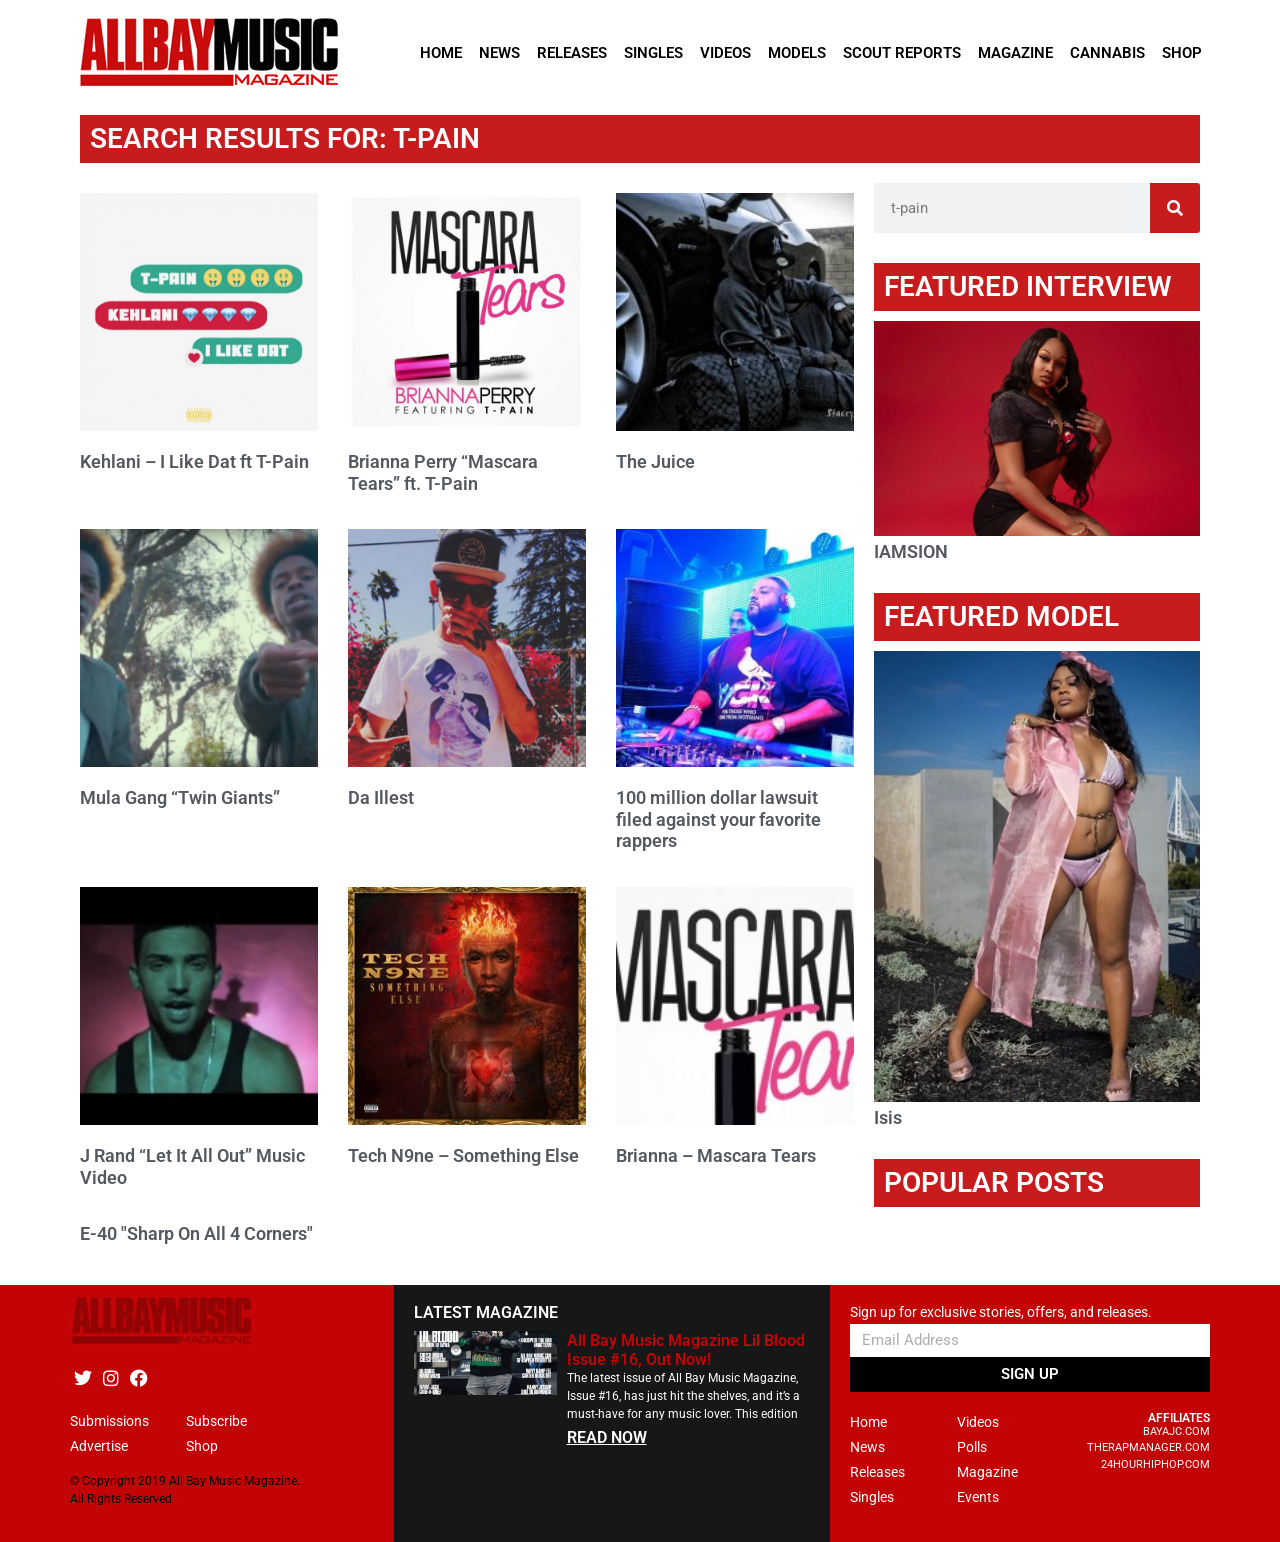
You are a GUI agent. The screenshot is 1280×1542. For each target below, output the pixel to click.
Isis (888, 1117)
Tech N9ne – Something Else (463, 1155)
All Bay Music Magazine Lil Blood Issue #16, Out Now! (686, 1350)
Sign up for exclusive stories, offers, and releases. (1001, 1312)
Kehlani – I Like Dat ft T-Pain (194, 461)
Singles (653, 53)
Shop (1182, 53)
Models (797, 53)
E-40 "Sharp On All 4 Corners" (196, 1233)
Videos (725, 53)
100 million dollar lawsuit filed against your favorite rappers (718, 819)
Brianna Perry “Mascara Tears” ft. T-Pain (443, 472)
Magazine (1015, 53)
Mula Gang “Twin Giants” (180, 797)
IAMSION (911, 551)
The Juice (655, 461)
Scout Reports (902, 53)
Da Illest (381, 797)
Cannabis (1107, 53)
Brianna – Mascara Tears (716, 1155)
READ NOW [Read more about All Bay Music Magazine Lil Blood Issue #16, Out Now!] (607, 1437)
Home (441, 53)
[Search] (1175, 208)
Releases (572, 53)
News (499, 53)
